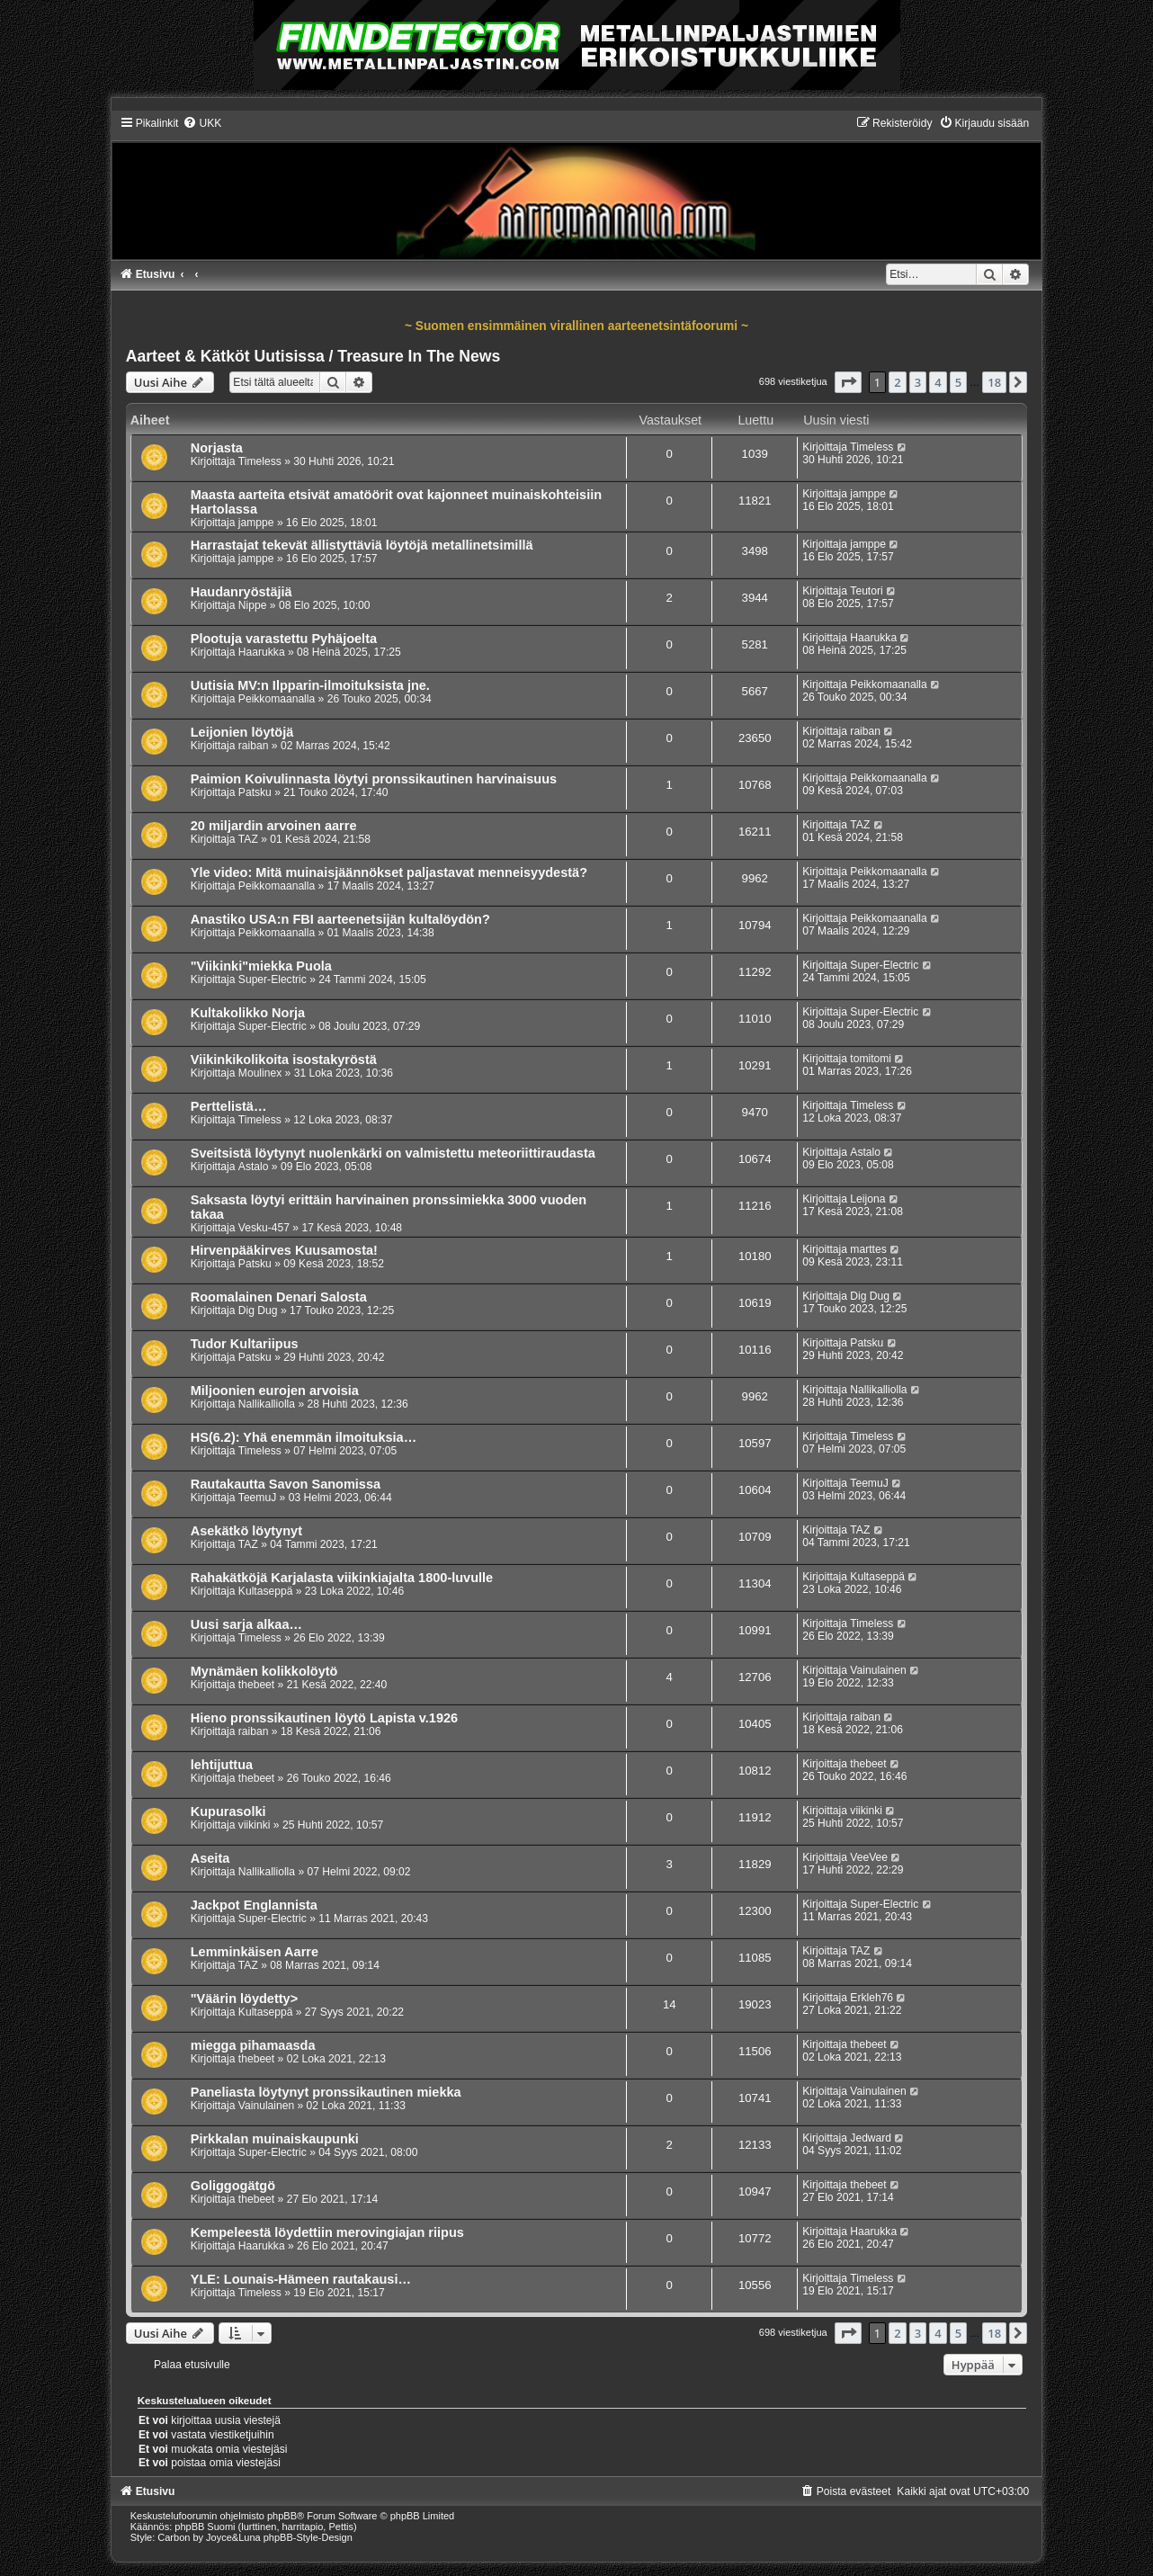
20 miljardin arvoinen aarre (274, 825)
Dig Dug (258, 1310)
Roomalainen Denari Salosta (279, 1297)
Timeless (260, 461)
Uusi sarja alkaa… (246, 1624)
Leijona (867, 1199)
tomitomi (870, 1058)
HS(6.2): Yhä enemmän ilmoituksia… (303, 1437)
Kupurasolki (228, 1811)
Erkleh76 (871, 1997)
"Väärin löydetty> (244, 1998)
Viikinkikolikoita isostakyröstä (284, 1059)
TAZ (248, 839)
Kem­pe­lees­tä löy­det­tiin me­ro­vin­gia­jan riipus (327, 2232)
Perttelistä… (229, 1106)
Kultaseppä (265, 1591)
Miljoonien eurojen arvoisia (275, 1390)
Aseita (210, 1858)
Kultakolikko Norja (248, 1013)
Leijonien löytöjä (242, 732)
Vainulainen (878, 1670)
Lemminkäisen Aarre (254, 1952)
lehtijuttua (222, 1765)
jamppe (256, 522)
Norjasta (217, 448)
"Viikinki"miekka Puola (261, 966)
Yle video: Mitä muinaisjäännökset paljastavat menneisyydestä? (389, 872)
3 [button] (918, 382)
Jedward (870, 2138)
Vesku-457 (264, 1227)
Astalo (253, 1166)
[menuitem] (202, 123)
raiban (253, 745)
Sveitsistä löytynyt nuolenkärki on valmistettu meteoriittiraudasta (393, 1153)
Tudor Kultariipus (245, 1344)
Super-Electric (272, 979)
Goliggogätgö (233, 2185)
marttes (868, 1249)
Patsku (255, 792)
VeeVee (869, 1857)
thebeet (256, 1684)
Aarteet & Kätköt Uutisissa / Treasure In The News (313, 356)
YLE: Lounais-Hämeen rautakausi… (301, 2279)
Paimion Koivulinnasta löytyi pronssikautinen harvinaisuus (374, 779)
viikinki (254, 1825)
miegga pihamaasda (253, 2045)
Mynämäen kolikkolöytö (264, 1671)
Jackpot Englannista (254, 1905)
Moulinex (260, 1073)
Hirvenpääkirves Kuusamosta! (284, 1250)
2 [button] (897, 382)
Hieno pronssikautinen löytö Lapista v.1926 (324, 1718)
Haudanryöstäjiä (241, 592)
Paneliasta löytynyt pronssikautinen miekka (326, 2092)
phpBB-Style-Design (308, 2537)
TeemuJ (257, 1497)
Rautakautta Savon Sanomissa (285, 1484)
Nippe (252, 605)
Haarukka (261, 652)
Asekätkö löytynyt (246, 1531)
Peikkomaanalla (276, 699)
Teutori (866, 591)
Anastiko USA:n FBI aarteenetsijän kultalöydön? (340, 919)
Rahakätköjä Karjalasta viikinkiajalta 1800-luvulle (342, 1577)
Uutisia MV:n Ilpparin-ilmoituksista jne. (310, 685)
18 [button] (994, 382)
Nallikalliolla (266, 1404)
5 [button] (958, 382)
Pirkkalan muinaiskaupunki (275, 2139)
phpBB (282, 2515)
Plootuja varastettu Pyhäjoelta (284, 638)
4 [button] (937, 382)
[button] (848, 382)
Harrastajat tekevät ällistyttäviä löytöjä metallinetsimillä (362, 545)
